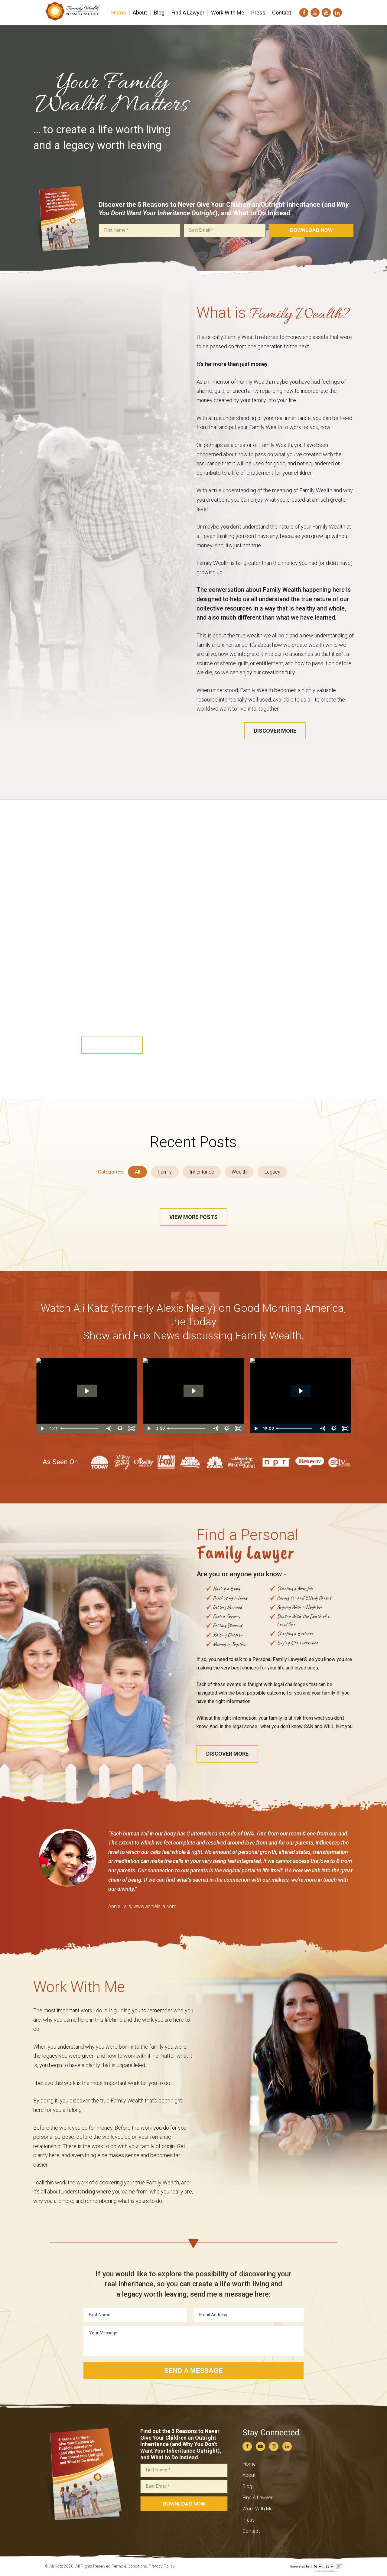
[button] (275, 730)
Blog (247, 2486)
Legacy (272, 1172)
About (248, 2475)
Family (165, 1172)
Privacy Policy (162, 2566)
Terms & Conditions (129, 2566)
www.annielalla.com (154, 1906)
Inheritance (202, 1172)
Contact (251, 2531)
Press (248, 2520)
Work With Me (257, 2509)
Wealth (239, 1172)
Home (249, 2464)
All (137, 1172)
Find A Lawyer (257, 2497)
